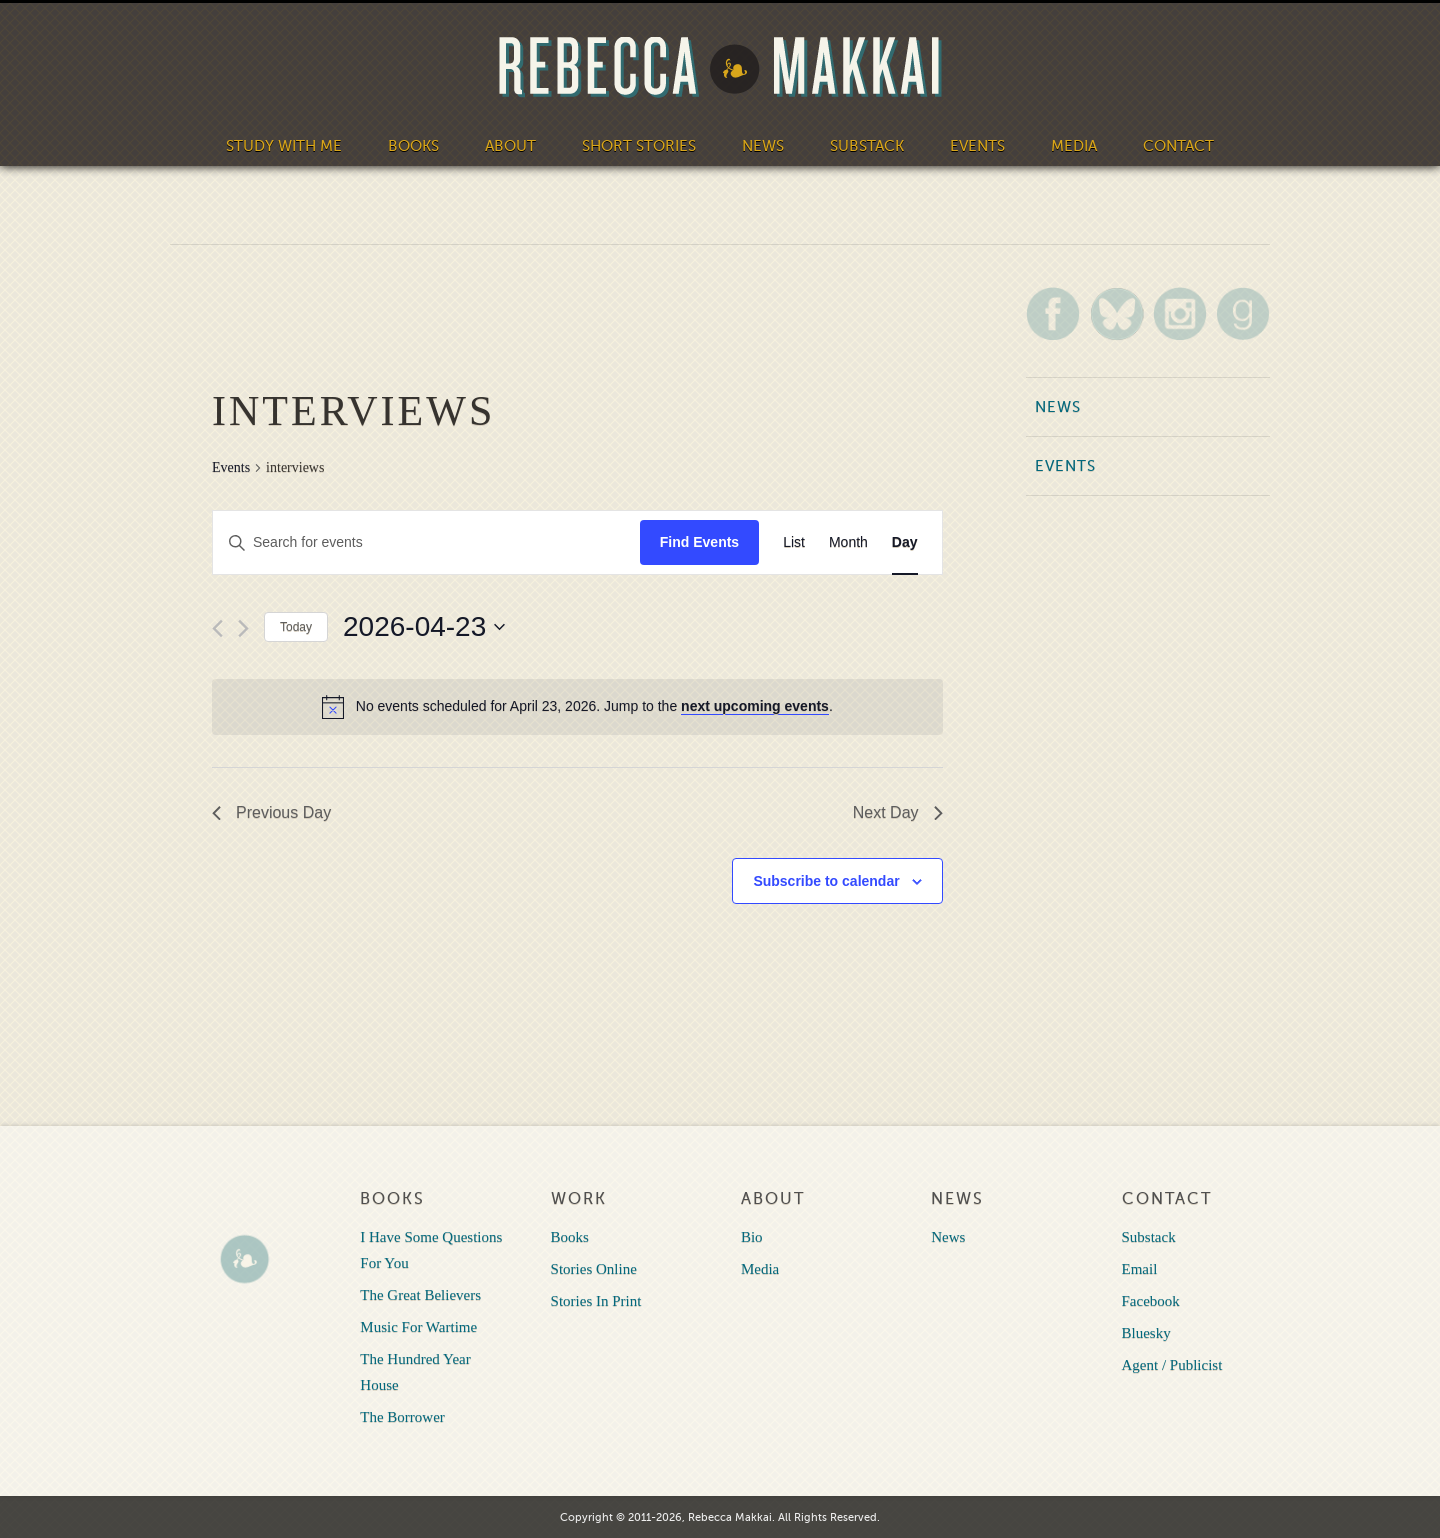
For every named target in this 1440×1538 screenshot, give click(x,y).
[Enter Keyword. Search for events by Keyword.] (426, 542)
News (763, 146)
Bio (752, 1237)
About (510, 146)
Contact (1178, 146)
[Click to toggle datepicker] (424, 627)
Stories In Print (596, 1301)
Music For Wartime (418, 1327)
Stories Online (594, 1269)
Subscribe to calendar (826, 881)
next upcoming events (755, 706)
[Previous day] (217, 628)
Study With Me (284, 146)
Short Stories (639, 146)
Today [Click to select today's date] (296, 627)
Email (1140, 1269)
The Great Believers (420, 1295)
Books (413, 146)
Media (1074, 146)
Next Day (898, 812)
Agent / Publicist (1172, 1365)
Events (977, 146)
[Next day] (243, 628)
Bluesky (1146, 1333)
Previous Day (271, 812)
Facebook (1151, 1301)
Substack (867, 146)
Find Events (699, 542)
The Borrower (402, 1417)
